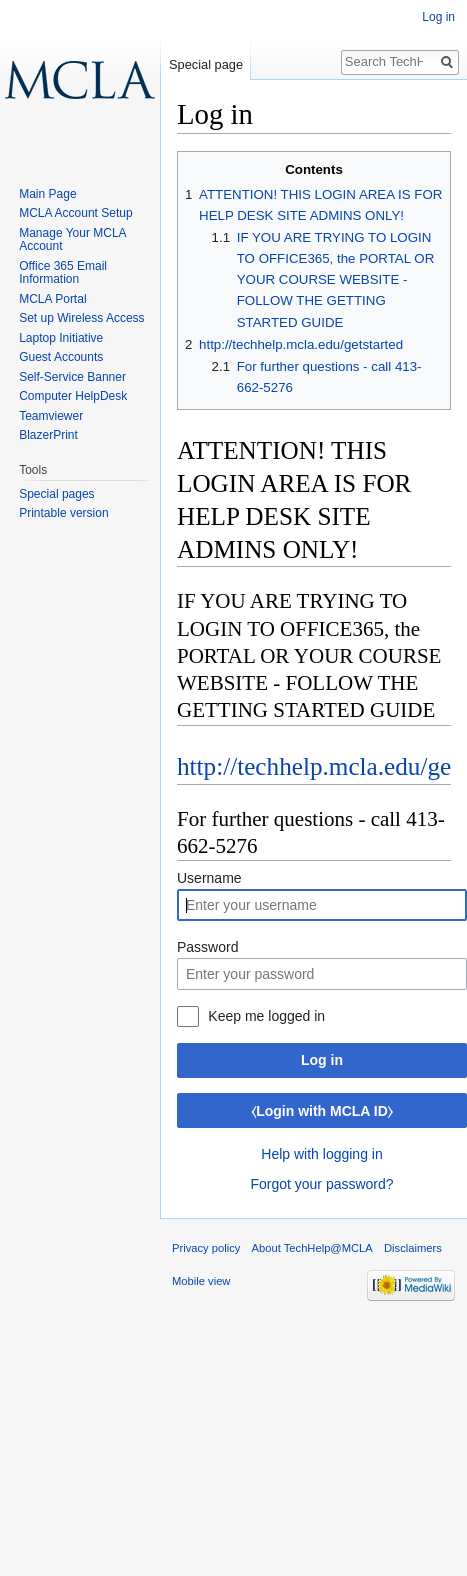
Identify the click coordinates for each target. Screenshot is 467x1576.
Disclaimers (413, 1248)
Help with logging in (321, 1154)
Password (207, 947)
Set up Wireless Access (81, 318)
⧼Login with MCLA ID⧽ (322, 1111)
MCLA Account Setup (75, 213)
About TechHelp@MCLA (312, 1248)
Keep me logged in (266, 1016)
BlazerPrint (48, 435)
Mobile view (201, 1281)
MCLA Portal (52, 299)
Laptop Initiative (61, 338)
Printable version (63, 513)
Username (209, 878)
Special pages (56, 494)
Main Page (47, 194)
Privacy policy (206, 1248)
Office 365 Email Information (63, 273)
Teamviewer (51, 416)
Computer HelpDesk (73, 396)
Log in (322, 1060)
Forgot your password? (321, 1184)
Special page (206, 64)
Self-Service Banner (72, 377)
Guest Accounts (61, 357)
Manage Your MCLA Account (72, 240)
